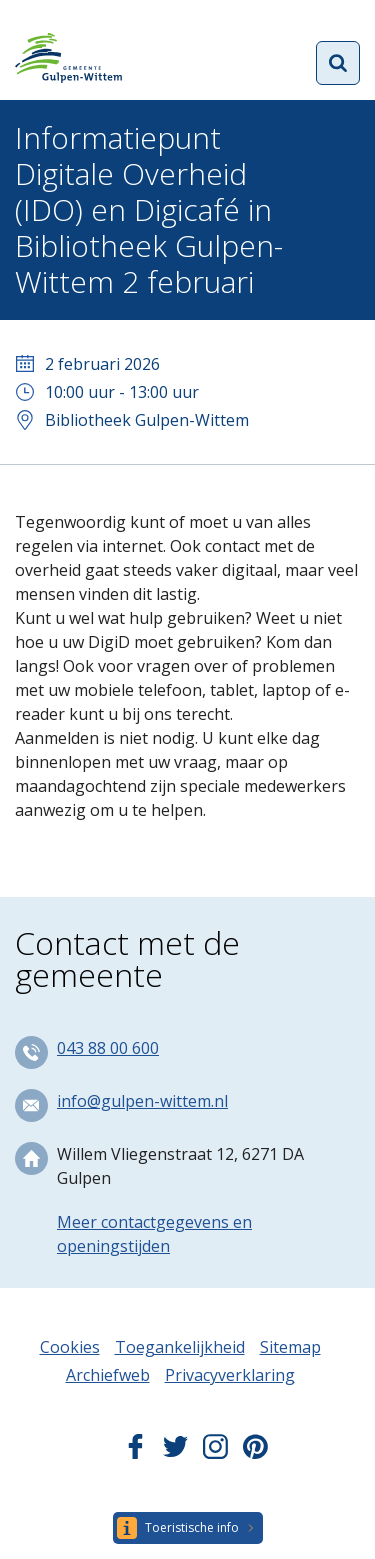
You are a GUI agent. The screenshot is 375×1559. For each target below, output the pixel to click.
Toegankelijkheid (180, 1347)
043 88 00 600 (108, 1048)
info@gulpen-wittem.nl (142, 1101)
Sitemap (290, 1347)
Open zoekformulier (338, 63)
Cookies (70, 1347)
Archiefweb (108, 1375)
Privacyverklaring (230, 1375)
